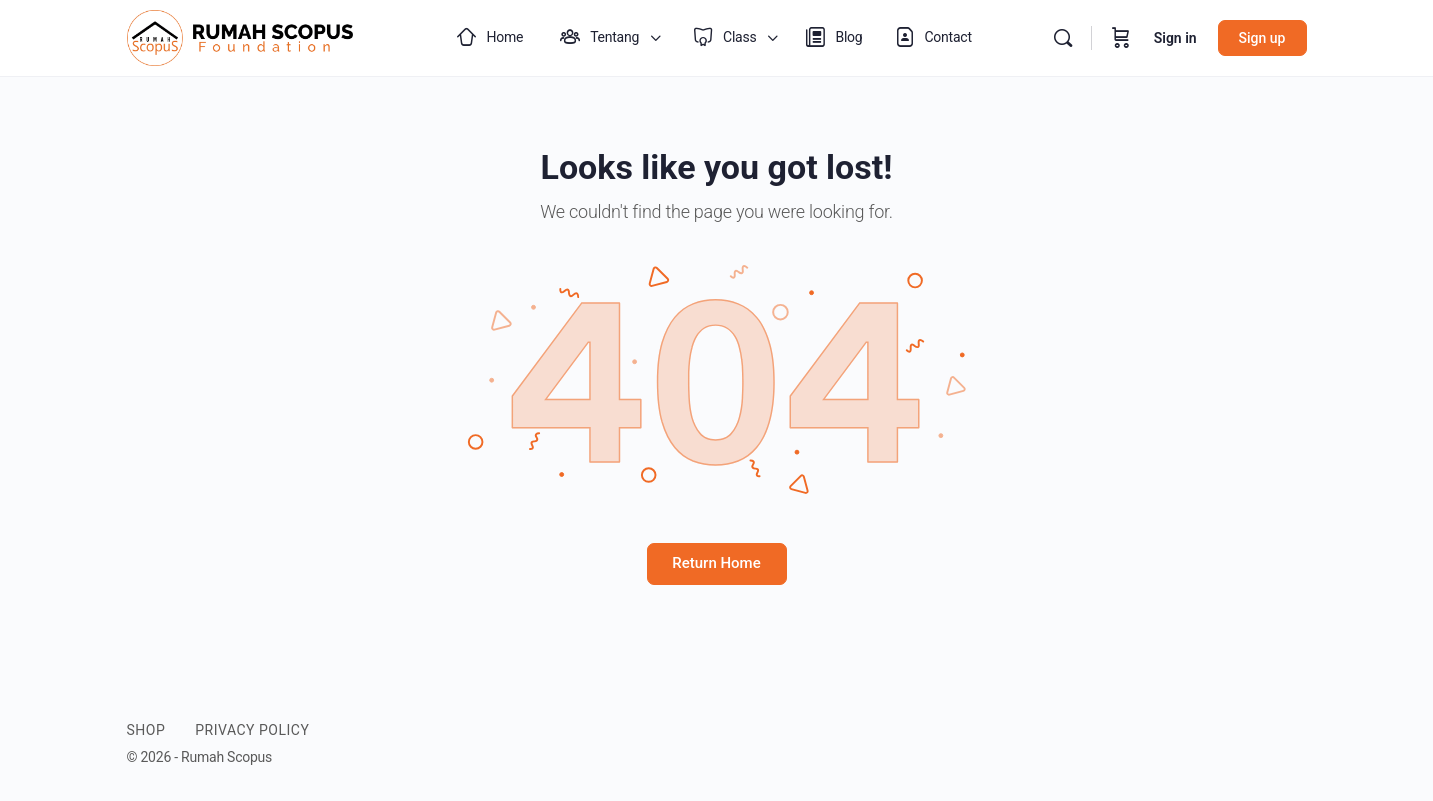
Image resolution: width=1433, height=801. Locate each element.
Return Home (716, 563)
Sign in (1175, 38)
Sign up (1262, 38)
